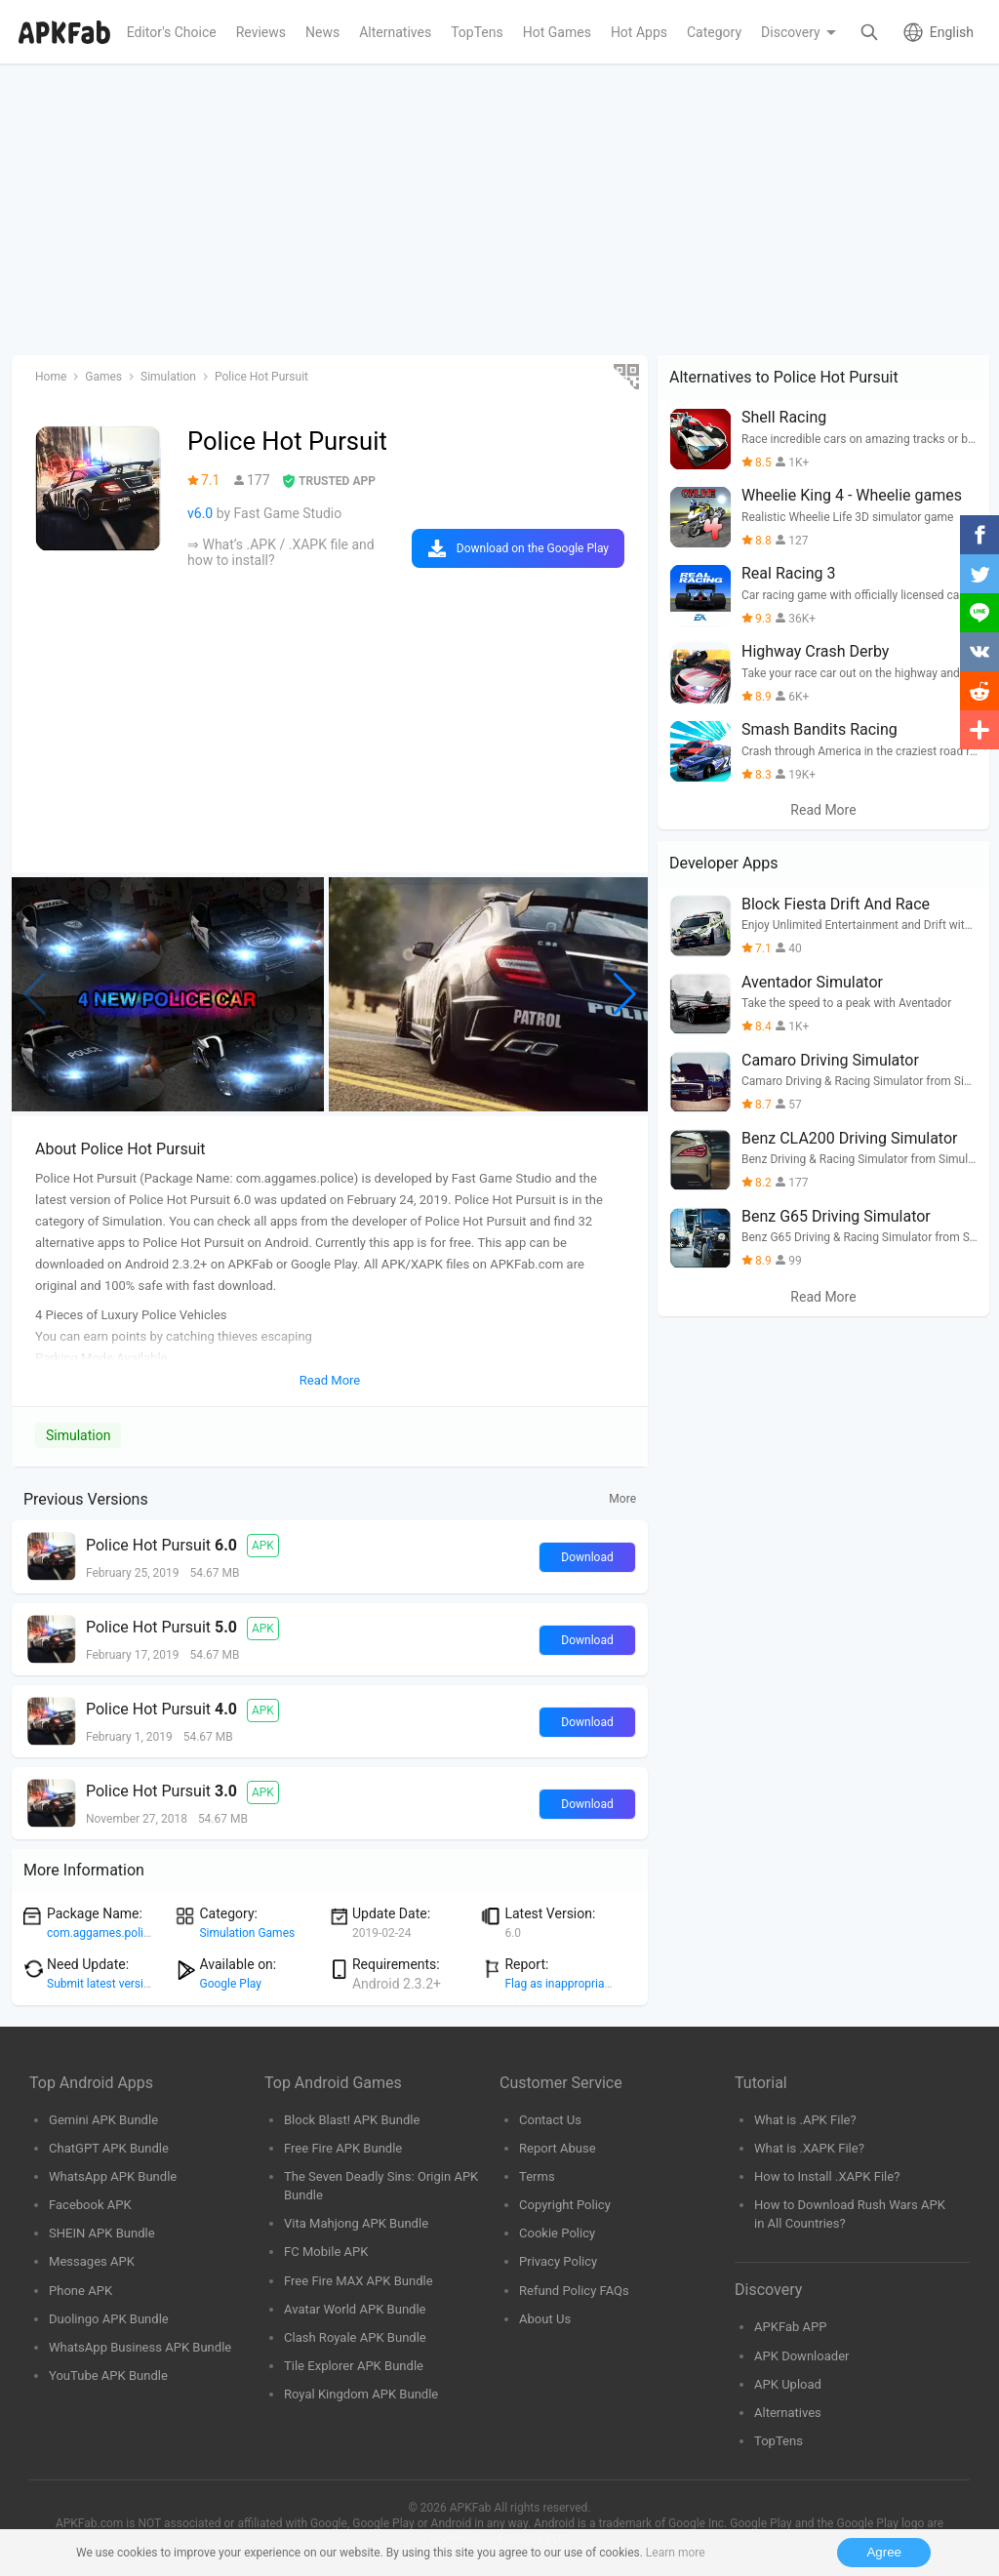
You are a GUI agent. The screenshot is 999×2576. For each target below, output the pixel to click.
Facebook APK (90, 2204)
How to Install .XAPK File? (826, 2176)
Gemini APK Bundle (103, 2120)
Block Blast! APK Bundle (352, 2120)
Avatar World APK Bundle (355, 2309)
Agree (883, 2552)
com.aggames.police (101, 1933)
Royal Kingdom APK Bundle (361, 2394)
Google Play (229, 1984)
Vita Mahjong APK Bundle (356, 2223)
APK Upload (787, 2384)
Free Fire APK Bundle (343, 2148)
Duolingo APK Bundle (109, 2319)
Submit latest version (101, 1984)
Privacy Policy (558, 2261)
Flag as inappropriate (559, 1984)
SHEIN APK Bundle (102, 2233)
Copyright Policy (565, 2204)
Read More (823, 810)
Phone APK (80, 2290)
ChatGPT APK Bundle (109, 2148)
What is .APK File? (805, 2120)
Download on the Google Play (533, 548)
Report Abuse (557, 2148)
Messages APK (92, 2261)
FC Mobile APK (326, 2251)
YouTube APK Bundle (108, 2375)
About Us (545, 2319)
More (622, 1499)
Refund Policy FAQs (574, 2290)
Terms (537, 2176)
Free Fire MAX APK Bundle (358, 2281)
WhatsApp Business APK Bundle (140, 2347)
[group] (168, 994)
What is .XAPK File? (809, 2148)
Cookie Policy (557, 2233)
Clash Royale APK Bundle (355, 2337)
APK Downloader (801, 2356)
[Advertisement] (499, 210)
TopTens (778, 2441)
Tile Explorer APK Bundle (353, 2365)
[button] (625, 994)
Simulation (78, 1435)
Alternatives (787, 2412)
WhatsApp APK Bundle (113, 2176)
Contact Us (550, 2120)
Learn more (675, 2552)
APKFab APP (790, 2326)
